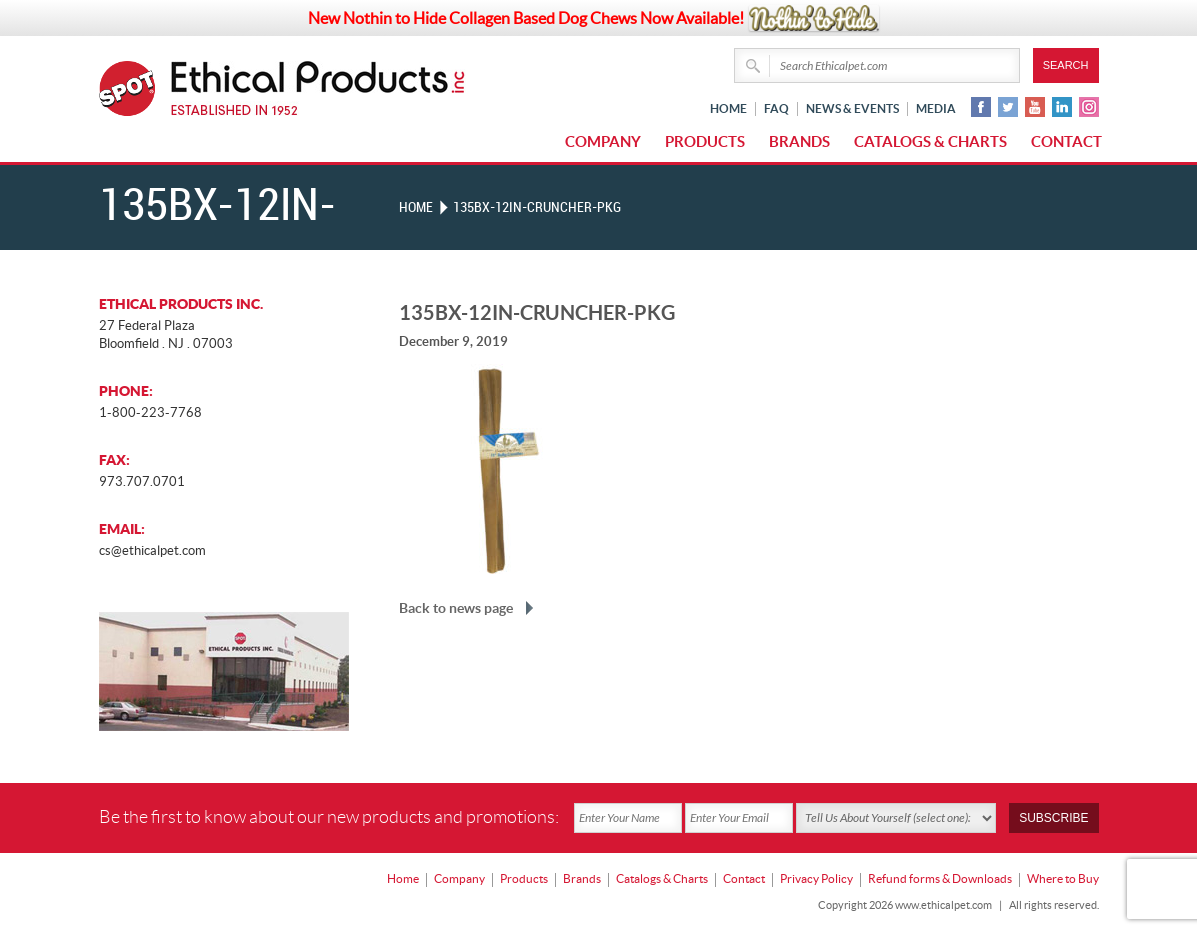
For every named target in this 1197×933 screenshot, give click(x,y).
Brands (799, 141)
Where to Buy (1063, 878)
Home (728, 108)
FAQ (776, 108)
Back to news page (456, 608)
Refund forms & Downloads (940, 878)
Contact (1066, 141)
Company (603, 141)
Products (705, 141)
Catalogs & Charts (930, 141)
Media (936, 108)
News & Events (852, 108)
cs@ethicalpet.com (152, 550)
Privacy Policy (816, 878)
